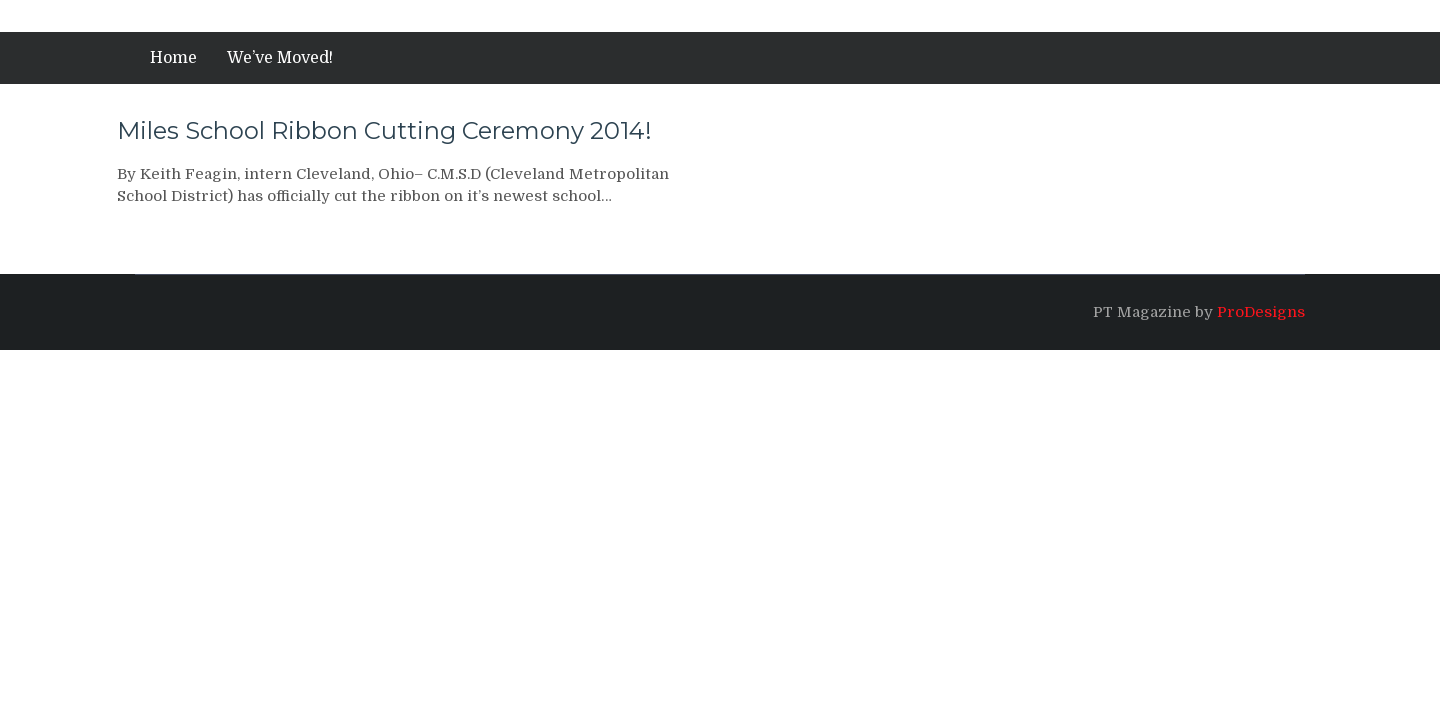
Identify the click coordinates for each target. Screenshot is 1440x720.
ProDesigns (1261, 312)
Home (173, 58)
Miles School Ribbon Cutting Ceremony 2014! (384, 130)
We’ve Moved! (280, 58)
